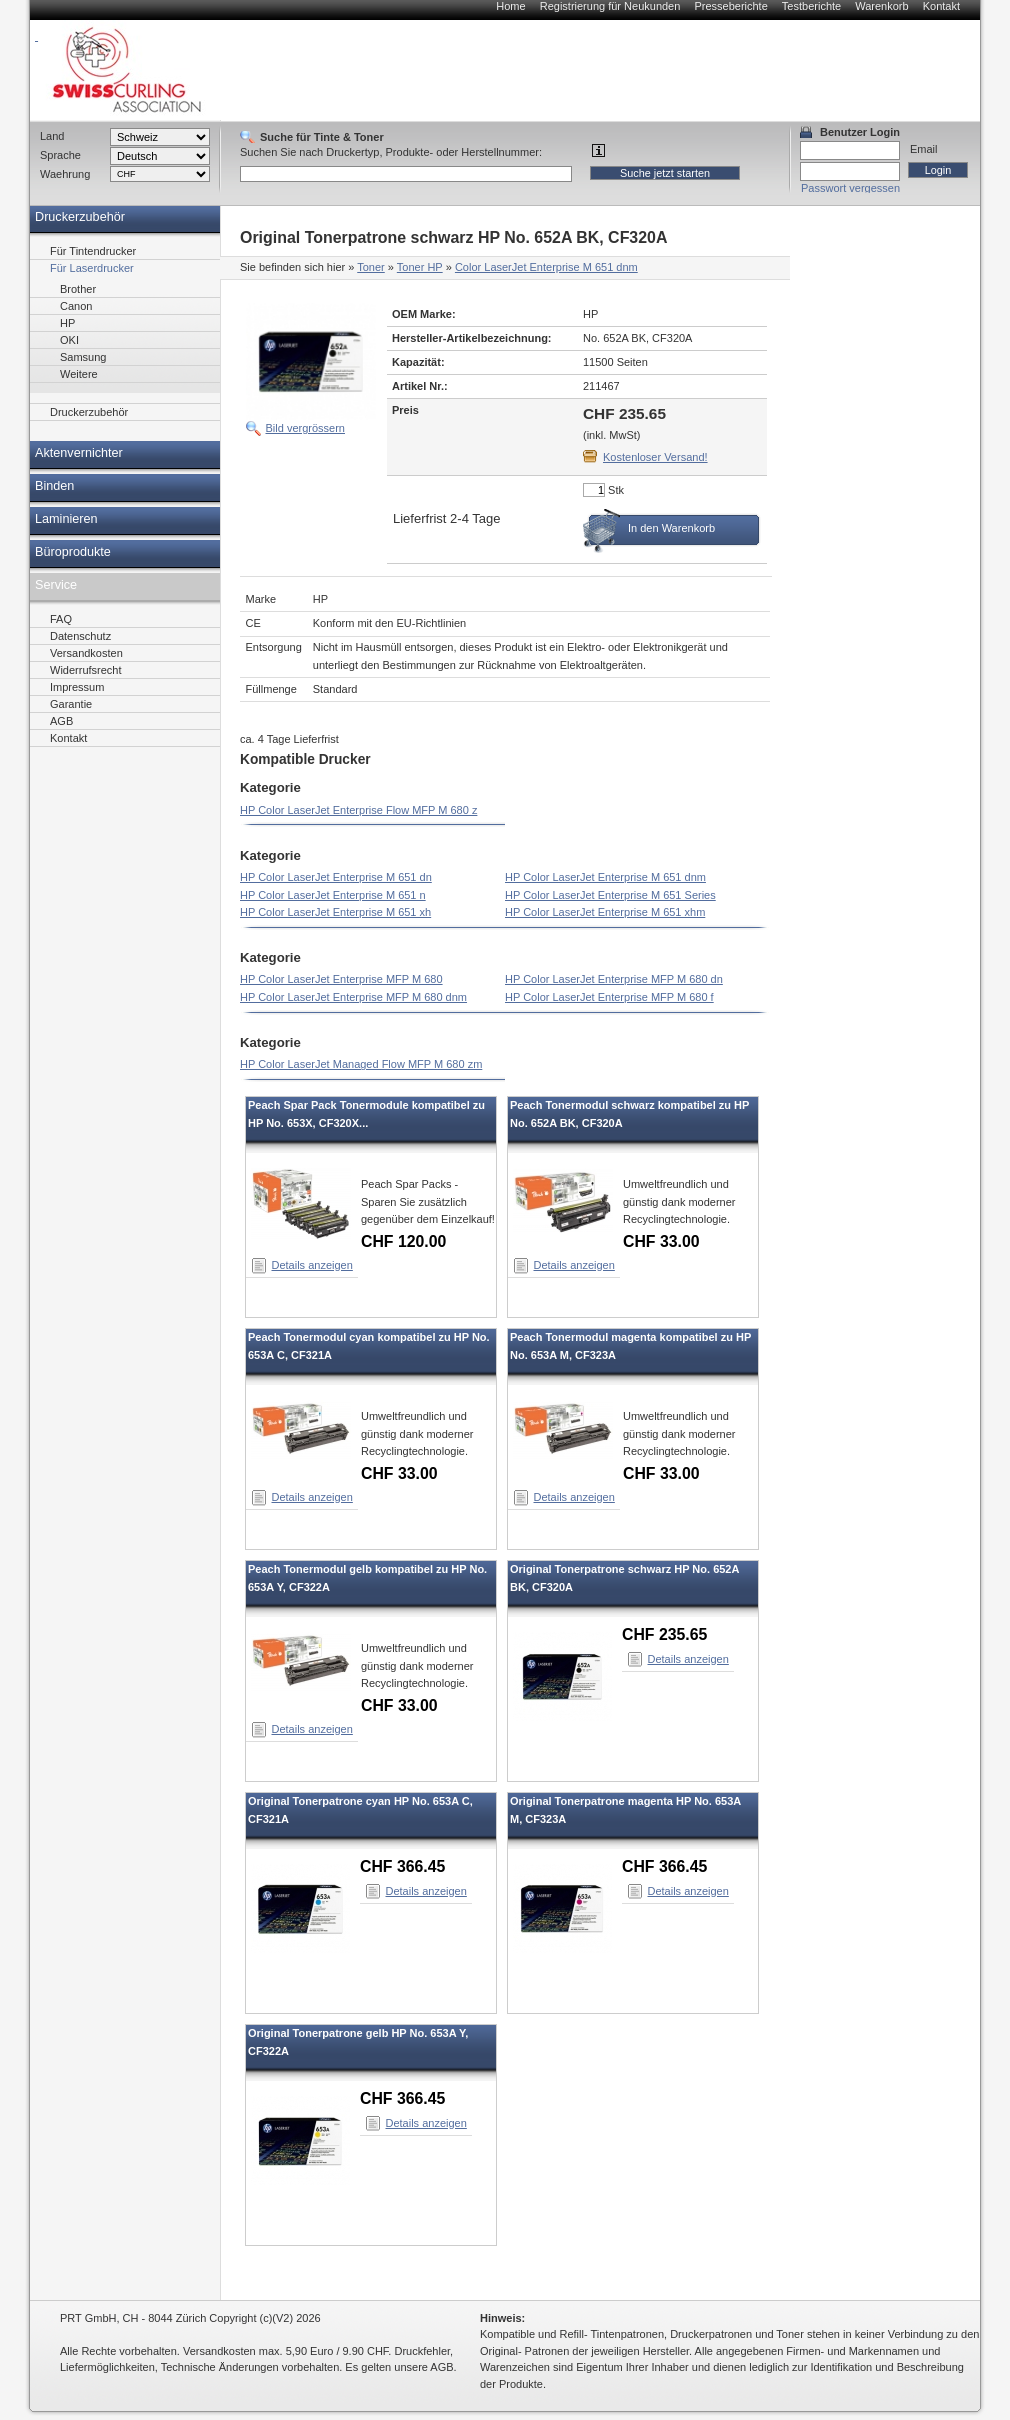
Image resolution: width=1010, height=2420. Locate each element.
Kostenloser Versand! (655, 457)
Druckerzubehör (80, 217)
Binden (54, 486)
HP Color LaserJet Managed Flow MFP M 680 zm (361, 1064)
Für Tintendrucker (93, 251)
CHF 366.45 (402, 1866)
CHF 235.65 (664, 1634)
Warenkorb (881, 6)
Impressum (77, 687)
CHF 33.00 (661, 1241)
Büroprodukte (73, 552)
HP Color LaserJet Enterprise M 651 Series (610, 895)
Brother (78, 289)
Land (52, 136)
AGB (61, 721)
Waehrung (65, 174)
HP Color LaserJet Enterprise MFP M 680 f (609, 997)
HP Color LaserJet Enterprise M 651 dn (336, 877)
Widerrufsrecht (86, 670)
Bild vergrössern (305, 428)
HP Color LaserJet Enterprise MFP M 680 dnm (353, 997)
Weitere (79, 374)
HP (67, 323)
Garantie (71, 704)
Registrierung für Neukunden (610, 6)
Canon (76, 306)
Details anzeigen (312, 1265)
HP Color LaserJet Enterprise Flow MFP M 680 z (358, 810)
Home (510, 6)
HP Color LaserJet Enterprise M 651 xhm (605, 912)
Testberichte (811, 6)
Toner (371, 267)
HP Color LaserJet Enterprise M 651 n (333, 895)
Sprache (60, 155)
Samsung (83, 357)
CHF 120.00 (403, 1241)
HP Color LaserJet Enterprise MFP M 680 (341, 979)
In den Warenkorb (671, 528)
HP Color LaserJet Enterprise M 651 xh (335, 912)
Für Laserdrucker (92, 268)
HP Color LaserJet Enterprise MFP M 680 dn (614, 979)
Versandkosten (86, 653)
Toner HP (420, 267)
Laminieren (66, 519)
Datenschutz (80, 636)
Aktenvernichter (79, 453)
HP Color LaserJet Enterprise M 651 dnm (605, 877)
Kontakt (941, 6)
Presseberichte (730, 6)
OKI (69, 340)
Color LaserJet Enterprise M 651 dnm (546, 267)
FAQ (61, 619)
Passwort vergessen (850, 188)
